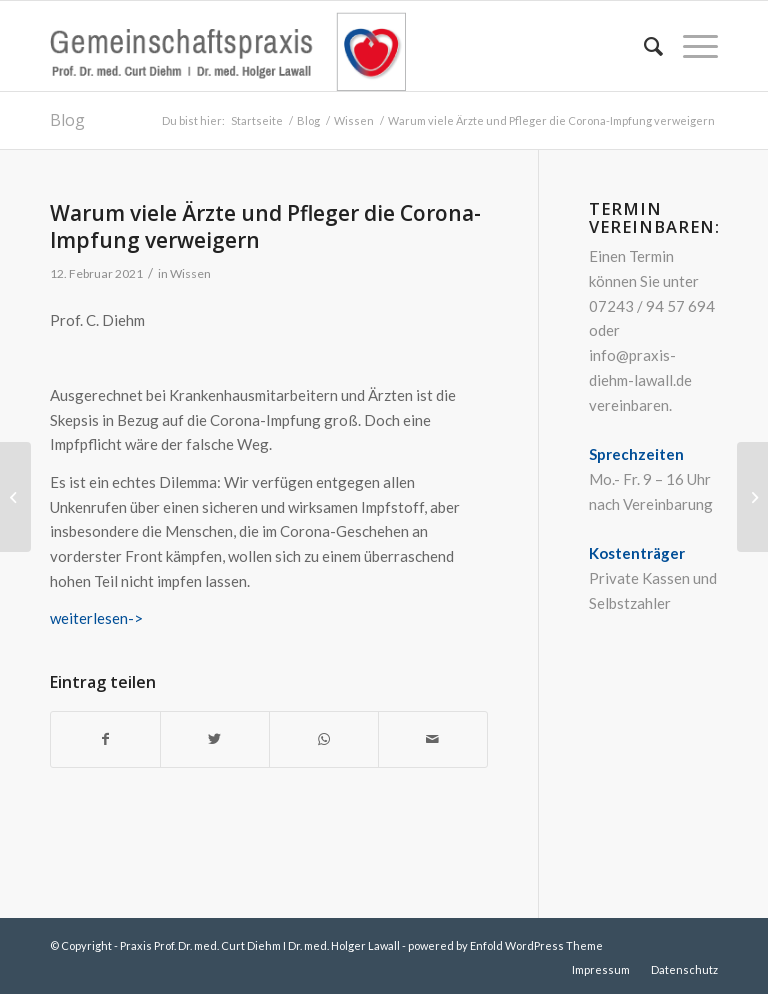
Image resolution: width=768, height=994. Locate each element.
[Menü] (690, 46)
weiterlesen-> (96, 618)
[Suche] (643, 46)
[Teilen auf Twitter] (215, 739)
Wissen (190, 273)
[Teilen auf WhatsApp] (324, 739)
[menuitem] (643, 46)
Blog (67, 120)
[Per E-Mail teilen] (433, 739)
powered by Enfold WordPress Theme (505, 945)
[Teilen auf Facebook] (105, 739)
